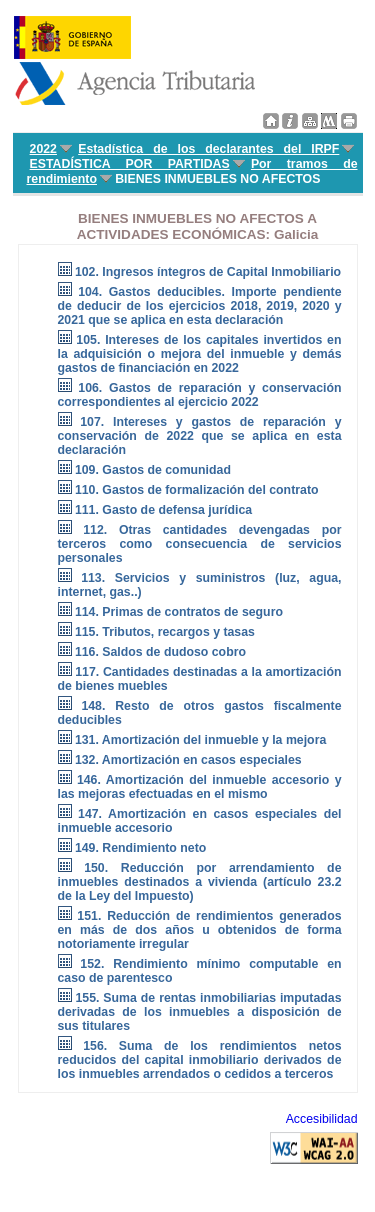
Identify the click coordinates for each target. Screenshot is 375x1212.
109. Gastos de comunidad (153, 470)
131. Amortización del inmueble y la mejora (200, 740)
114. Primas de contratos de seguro (179, 612)
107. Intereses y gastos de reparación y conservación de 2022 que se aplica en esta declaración (200, 436)
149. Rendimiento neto (140, 848)
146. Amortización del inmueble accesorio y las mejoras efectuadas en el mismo (200, 787)
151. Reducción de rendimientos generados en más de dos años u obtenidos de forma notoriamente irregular (200, 930)
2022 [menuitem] (43, 149)
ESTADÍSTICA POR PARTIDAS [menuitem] (130, 164)
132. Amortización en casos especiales (188, 760)
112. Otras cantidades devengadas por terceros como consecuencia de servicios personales (200, 544)
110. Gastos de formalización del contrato (197, 490)
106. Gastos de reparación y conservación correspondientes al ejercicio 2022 (200, 395)
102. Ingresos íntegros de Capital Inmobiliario (208, 272)
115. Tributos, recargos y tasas (165, 632)
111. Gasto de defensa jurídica (163, 510)
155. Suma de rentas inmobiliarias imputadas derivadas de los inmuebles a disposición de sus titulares (200, 1012)
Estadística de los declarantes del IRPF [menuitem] (208, 149)
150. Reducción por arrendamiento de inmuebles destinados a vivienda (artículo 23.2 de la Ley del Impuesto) (200, 882)
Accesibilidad (322, 1119)
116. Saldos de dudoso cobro (160, 652)
